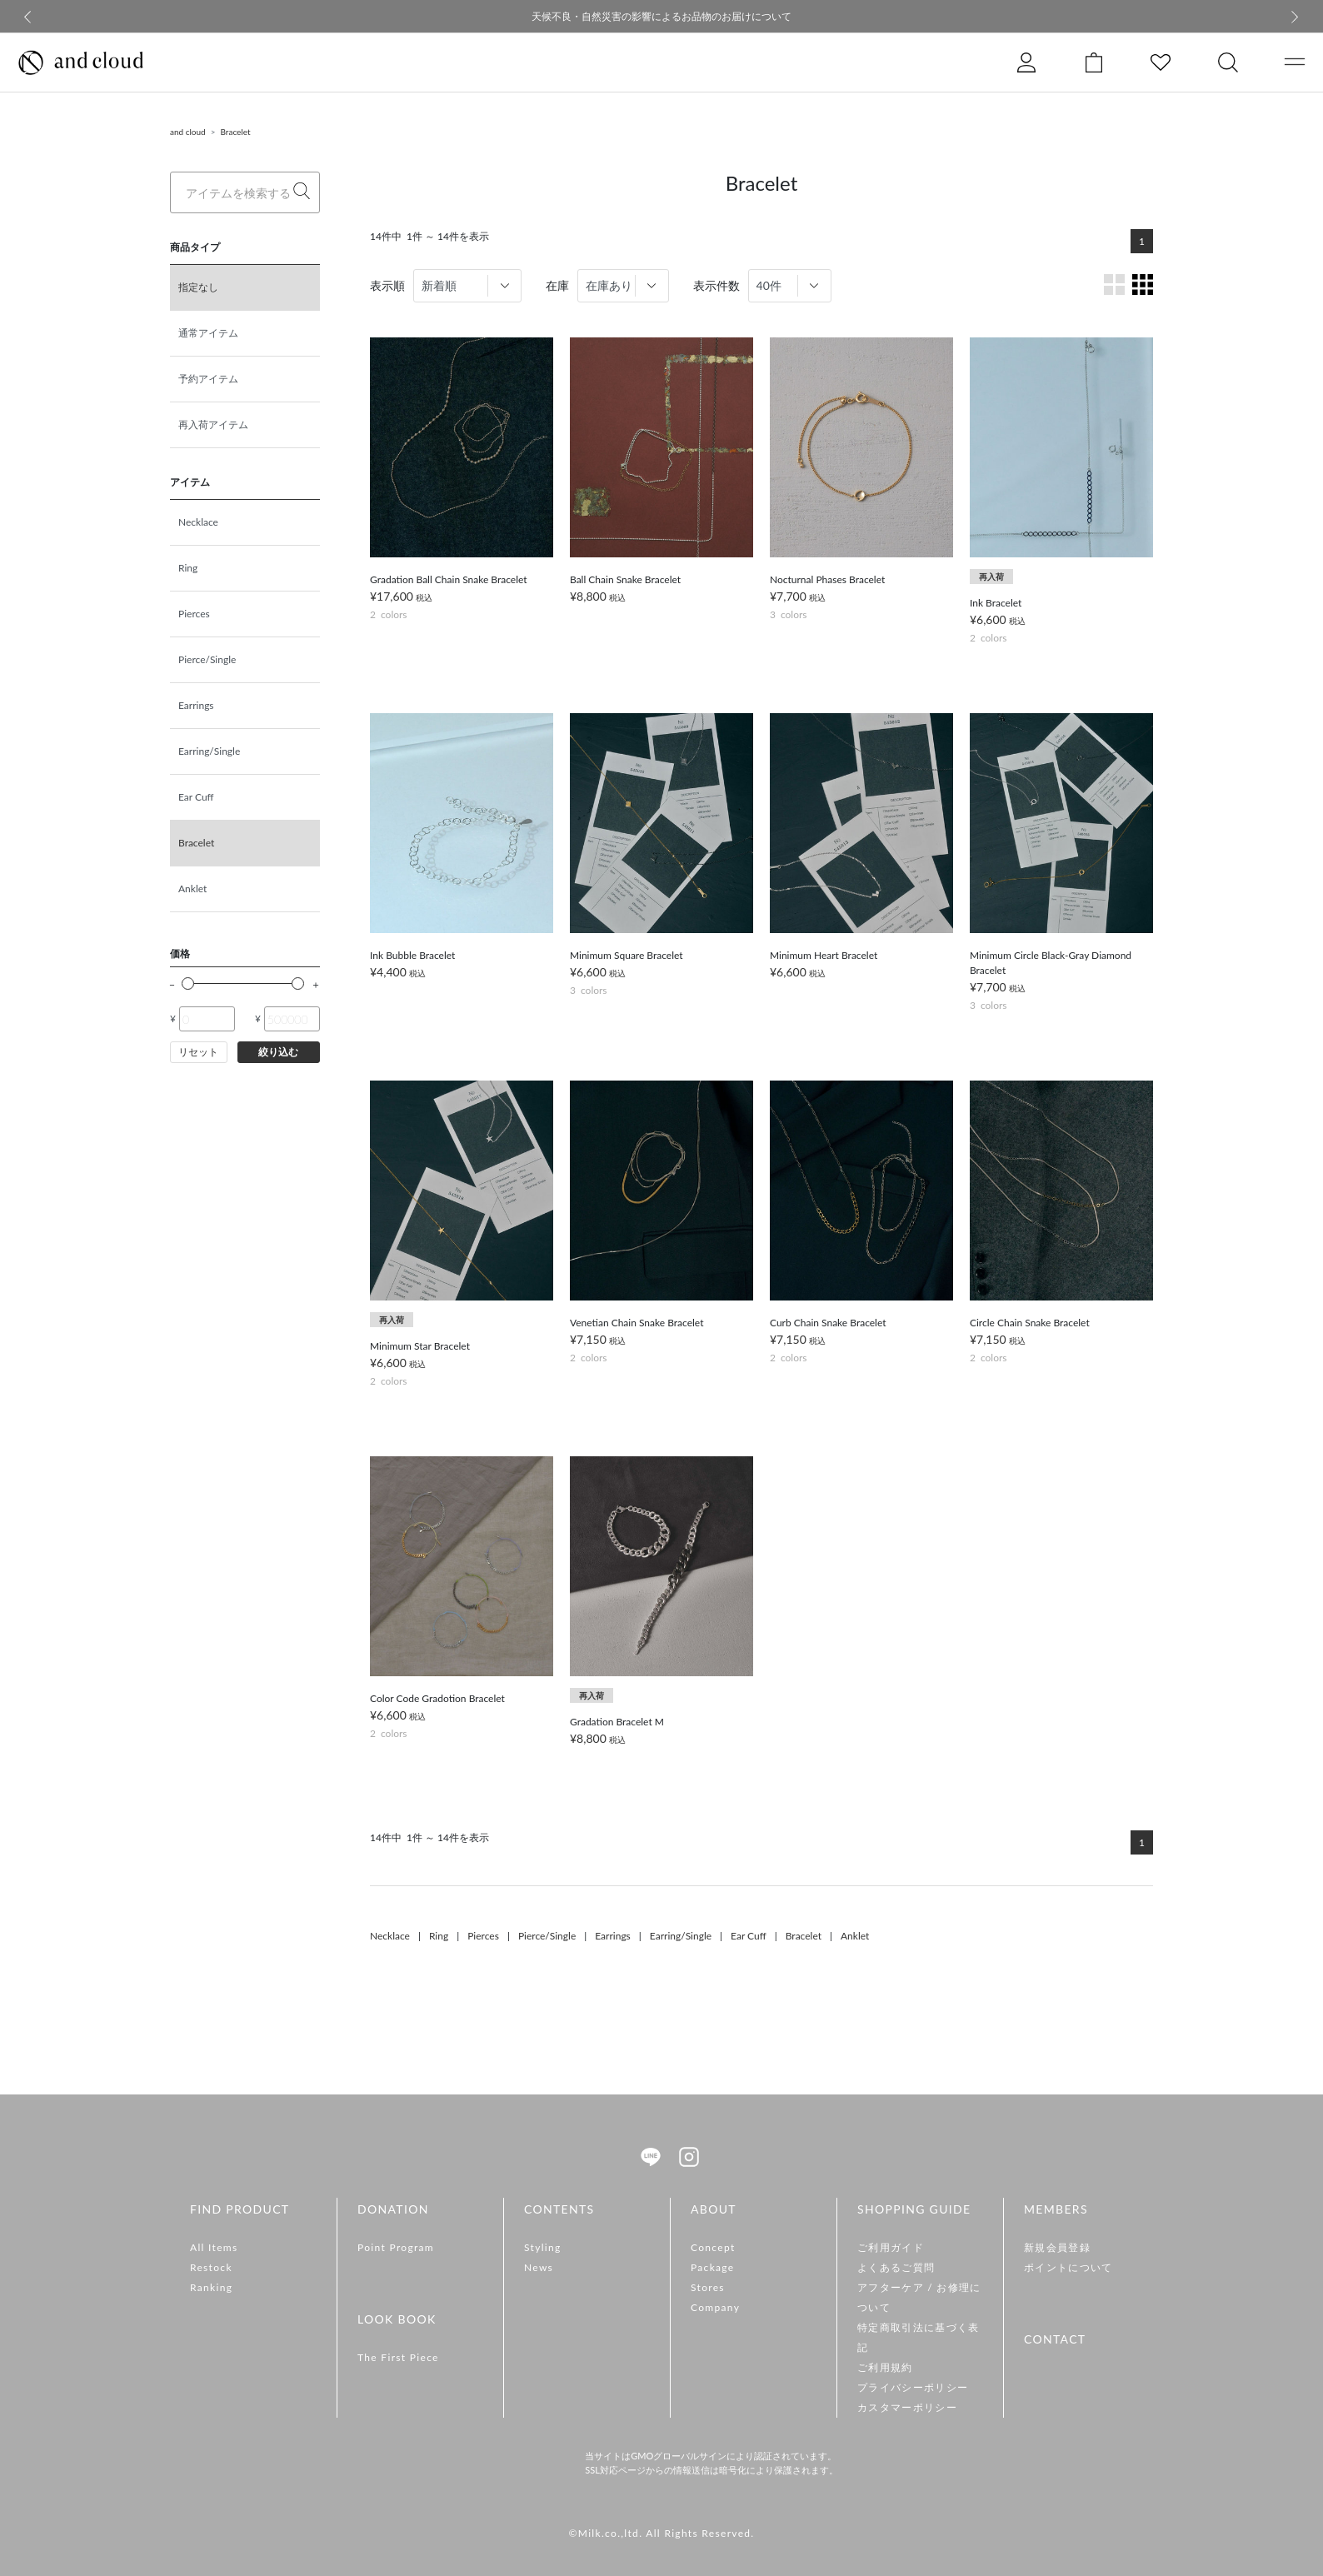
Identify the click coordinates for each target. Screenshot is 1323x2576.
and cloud (188, 132)
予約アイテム (208, 378)
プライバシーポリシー (912, 2387)
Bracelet (236, 132)
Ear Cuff (196, 797)
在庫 (557, 285)
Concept (713, 2247)
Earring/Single (209, 751)
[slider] (188, 983)
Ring (187, 568)
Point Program (395, 2247)
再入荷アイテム (213, 424)
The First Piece (398, 2357)
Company (715, 2307)
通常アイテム (208, 333)
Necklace (198, 522)
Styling (543, 2247)
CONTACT (1055, 2339)
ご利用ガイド (890, 2247)
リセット (198, 1052)
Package (713, 2267)
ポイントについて (1068, 2267)
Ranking (211, 2287)
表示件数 (716, 285)
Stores (708, 2287)
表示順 (387, 285)
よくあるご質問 (896, 2267)
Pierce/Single (207, 659)
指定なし (198, 287)
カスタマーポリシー (907, 2407)
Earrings (196, 705)
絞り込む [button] (278, 1052)
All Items (214, 2247)
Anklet (192, 888)
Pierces (194, 613)
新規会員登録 (1057, 2247)
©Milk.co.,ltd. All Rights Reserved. (661, 2533)
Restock (211, 2267)
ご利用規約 (885, 2367)
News (538, 2267)
